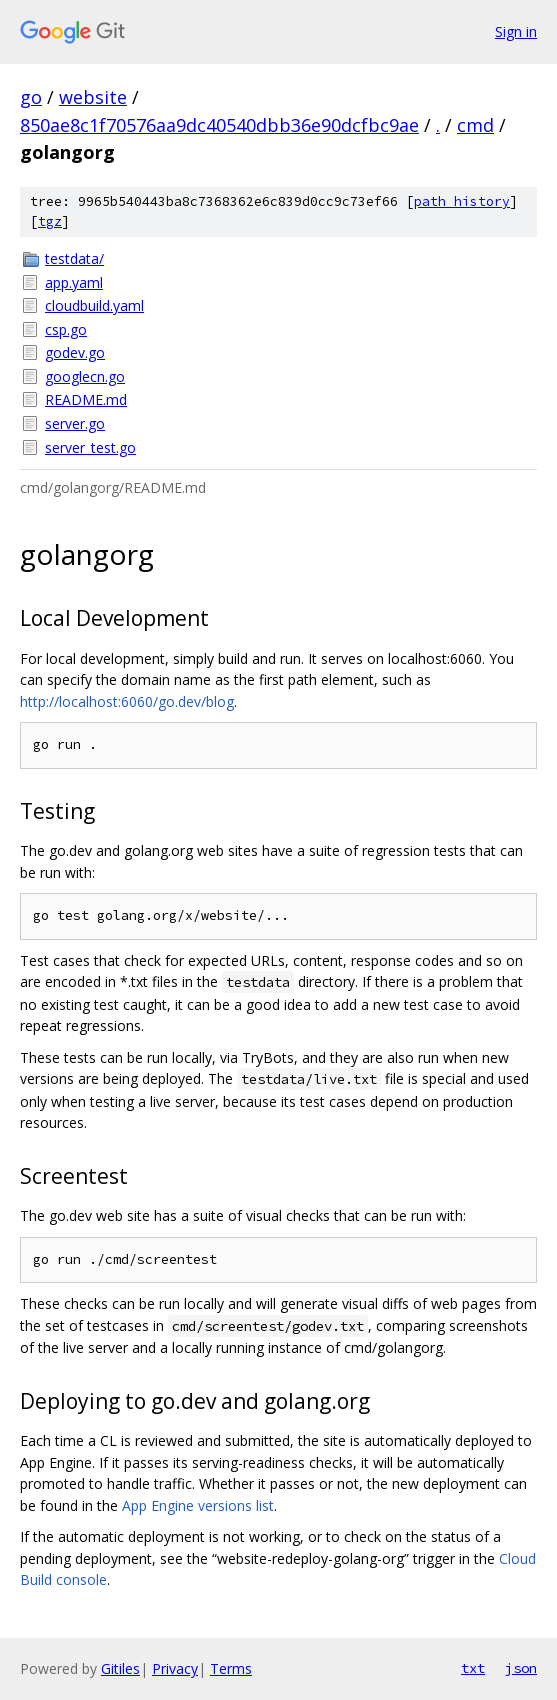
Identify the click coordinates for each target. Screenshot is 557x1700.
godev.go (75, 352)
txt (473, 1668)
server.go (75, 423)
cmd (475, 125)
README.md (86, 399)
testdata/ (74, 258)
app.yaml (74, 282)
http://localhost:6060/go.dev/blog (127, 701)
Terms (231, 1668)
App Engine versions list (198, 1505)
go (31, 97)
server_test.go (90, 447)
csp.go (66, 329)
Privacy (175, 1668)
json (521, 1668)
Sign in (516, 31)
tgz (50, 221)
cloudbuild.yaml (94, 305)
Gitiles (120, 1668)
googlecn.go (85, 376)
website (93, 97)
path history (462, 201)
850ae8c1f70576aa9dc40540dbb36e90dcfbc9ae (219, 125)
